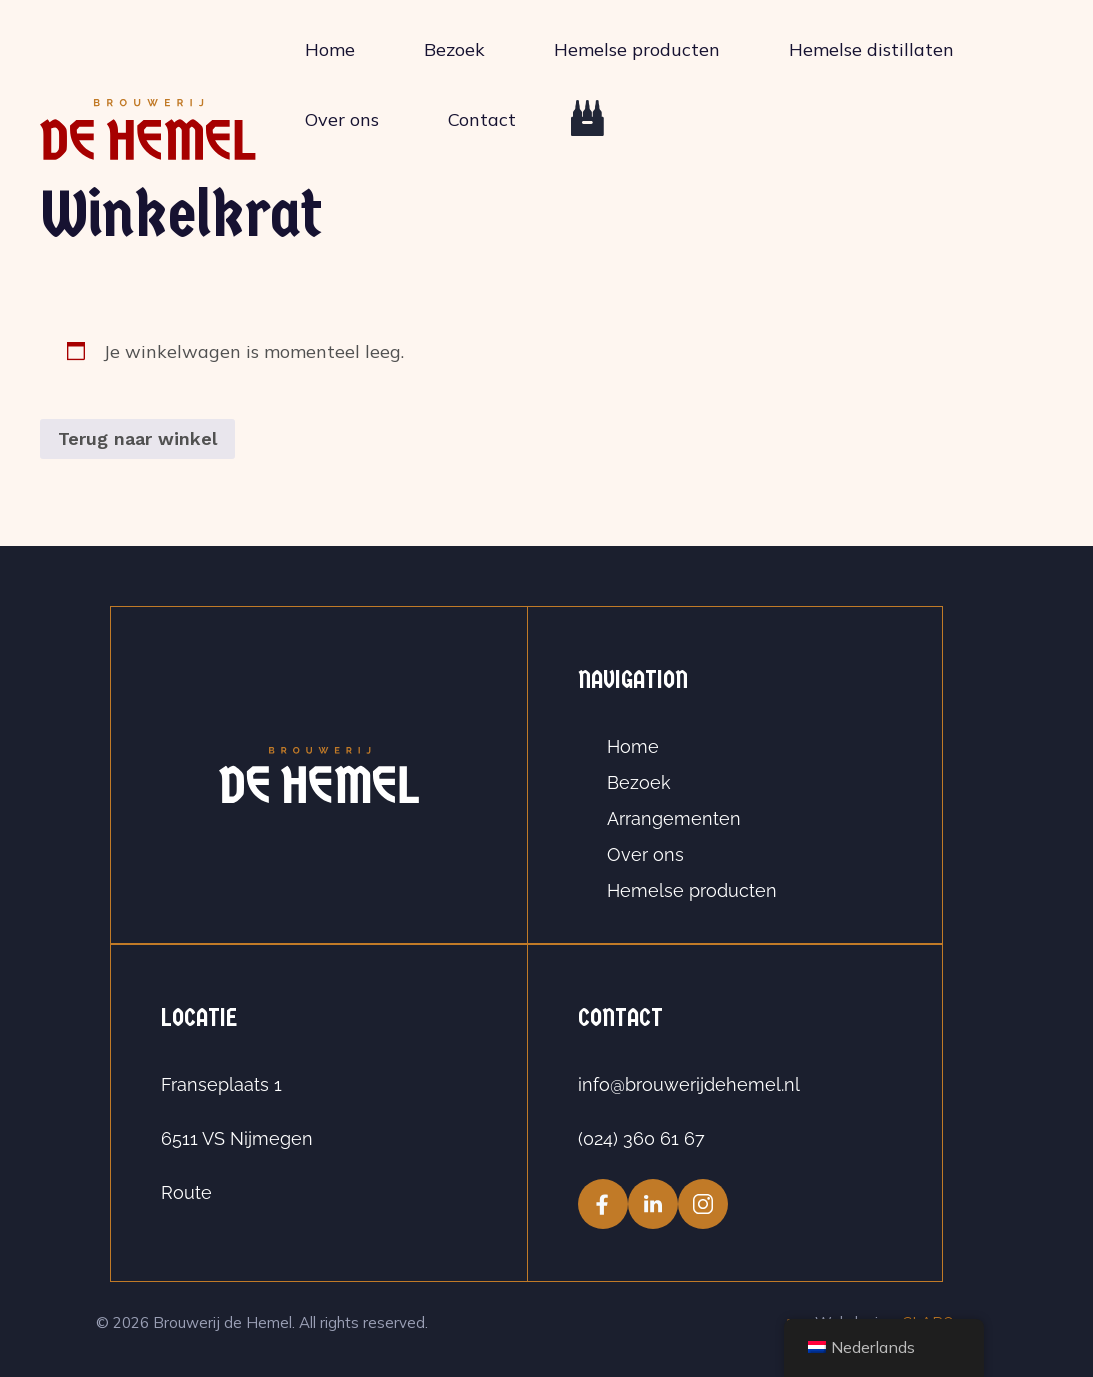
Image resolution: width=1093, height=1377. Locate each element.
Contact (482, 119)
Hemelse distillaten (871, 49)
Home (330, 49)
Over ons (342, 119)
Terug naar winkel (137, 438)
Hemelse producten (637, 49)
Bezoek (454, 49)
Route (186, 1192)
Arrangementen (674, 818)
